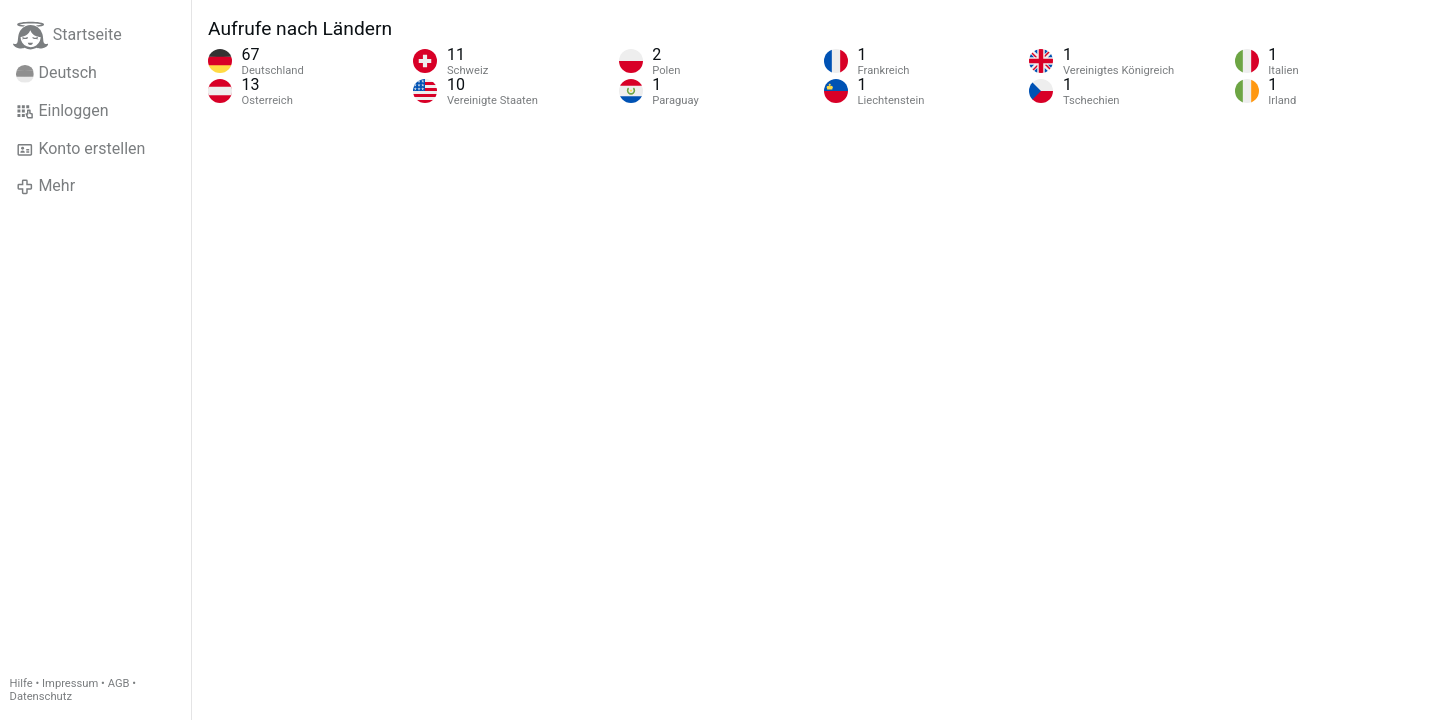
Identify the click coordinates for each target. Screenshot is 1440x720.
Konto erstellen (80, 149)
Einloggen (62, 111)
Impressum (70, 683)
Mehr (45, 186)
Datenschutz (41, 696)
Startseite (67, 35)
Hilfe (21, 683)
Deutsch (56, 73)
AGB (119, 683)
